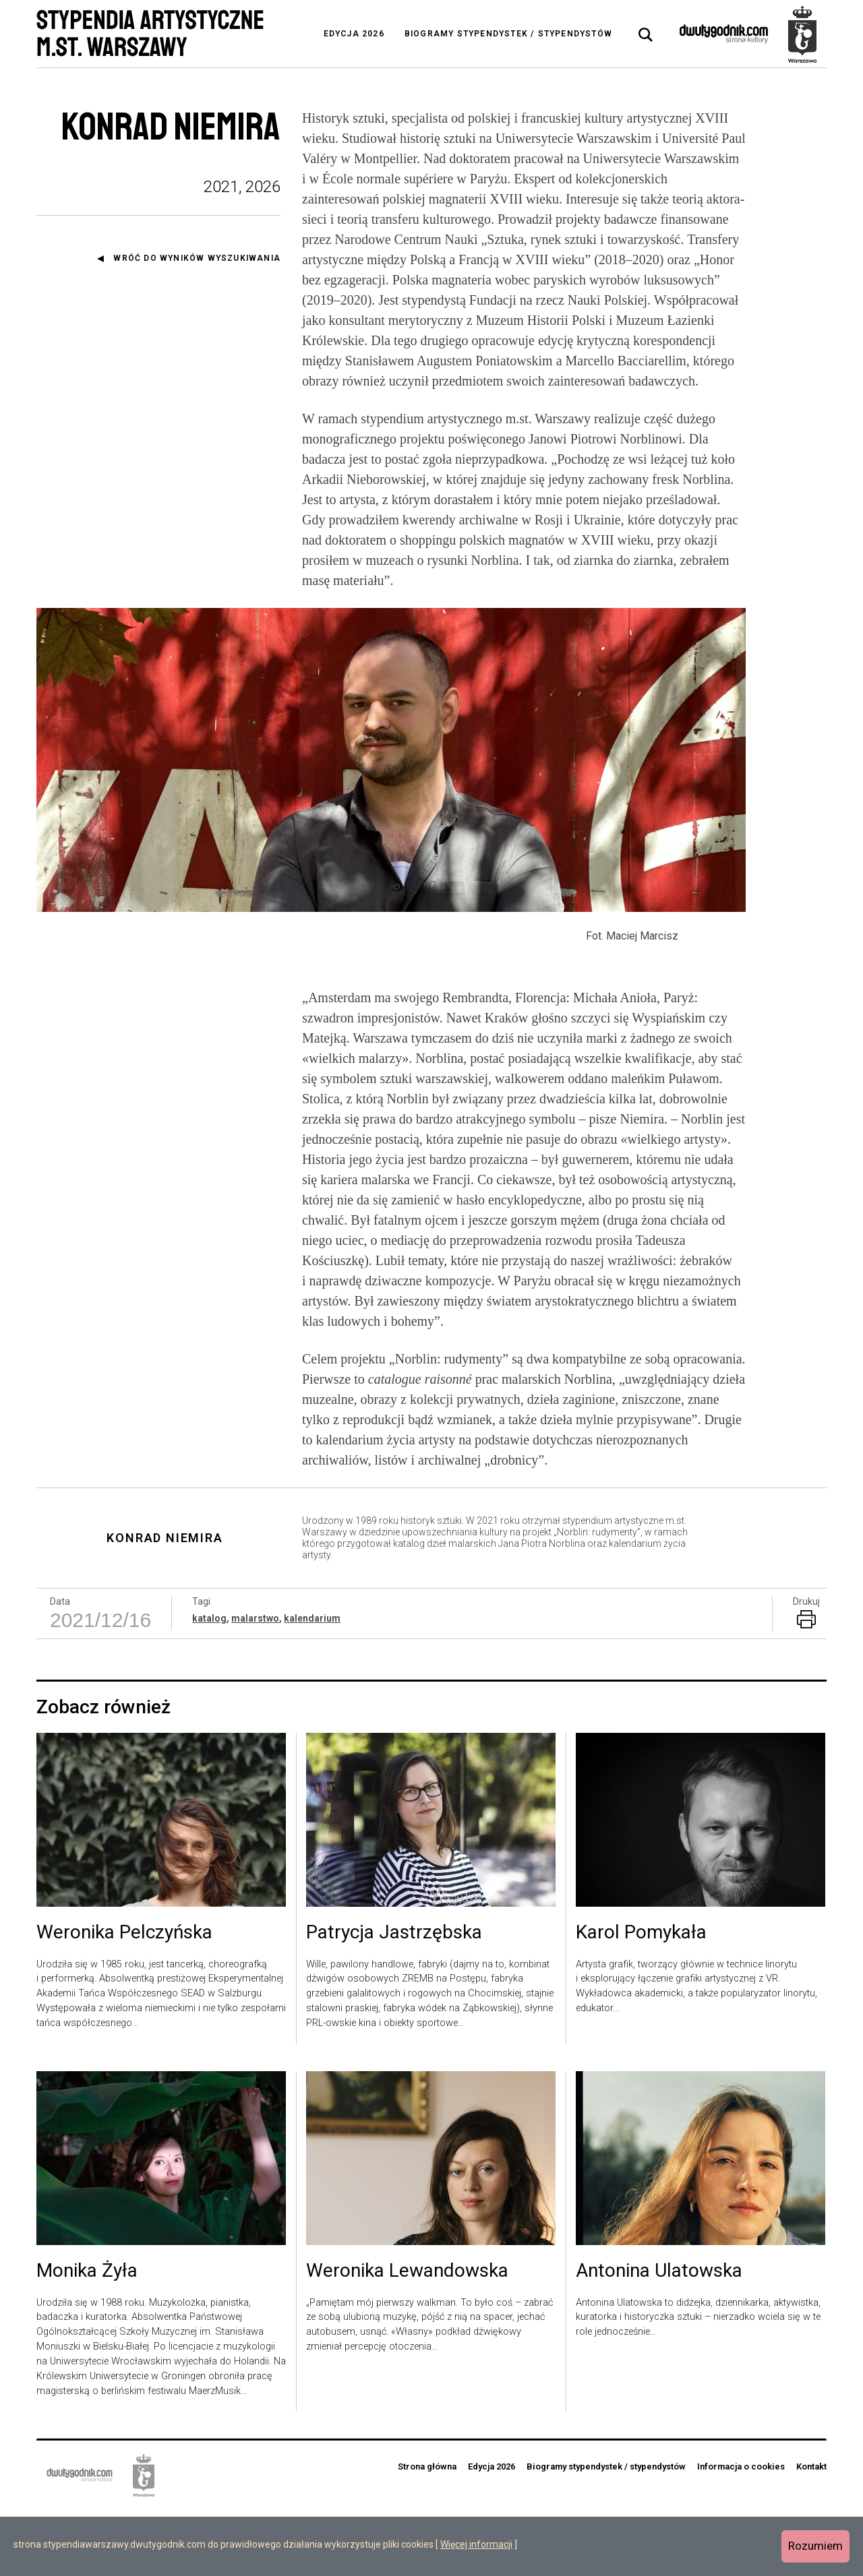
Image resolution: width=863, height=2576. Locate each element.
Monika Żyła (87, 2337)
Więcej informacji (476, 2544)
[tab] (645, 35)
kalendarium (312, 1684)
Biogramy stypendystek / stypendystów (508, 33)
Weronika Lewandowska (407, 2337)
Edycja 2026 (354, 33)
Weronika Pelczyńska (124, 1998)
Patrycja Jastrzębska (394, 1998)
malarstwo (255, 1684)
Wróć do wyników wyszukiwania (196, 258)
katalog (209, 1684)
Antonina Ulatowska (659, 2337)
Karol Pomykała (641, 1998)
